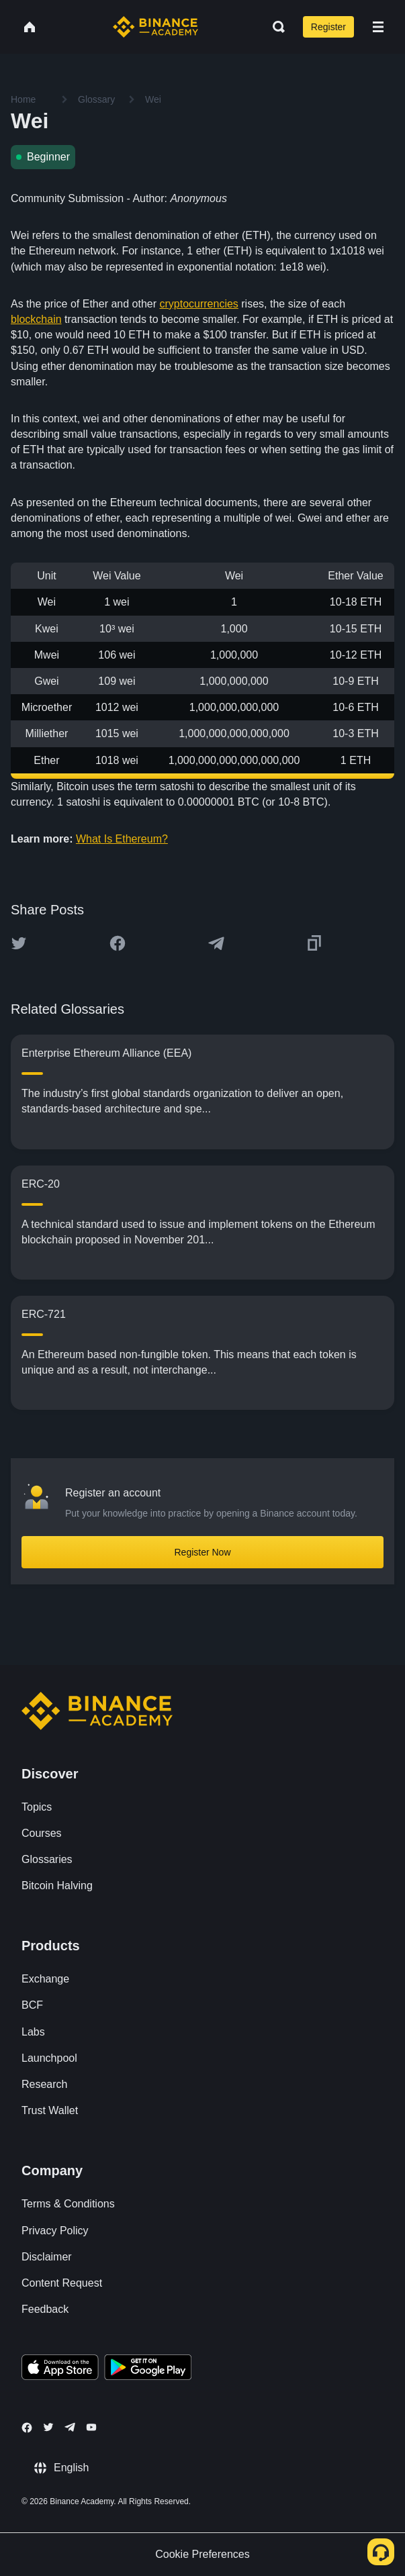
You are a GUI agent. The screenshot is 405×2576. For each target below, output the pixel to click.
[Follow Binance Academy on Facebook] (26, 2427)
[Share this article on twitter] (19, 943)
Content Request (61, 2283)
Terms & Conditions (68, 2203)
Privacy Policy (55, 2230)
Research (44, 2084)
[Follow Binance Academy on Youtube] (91, 2427)
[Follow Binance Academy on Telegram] (69, 2427)
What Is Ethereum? (122, 839)
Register (328, 26)
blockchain (36, 319)
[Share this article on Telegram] (216, 943)
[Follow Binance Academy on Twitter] (48, 2427)
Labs (33, 2032)
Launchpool (49, 2058)
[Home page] (155, 27)
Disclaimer (46, 2256)
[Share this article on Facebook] (117, 943)
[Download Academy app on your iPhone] (60, 2369)
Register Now (202, 1552)
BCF (32, 2005)
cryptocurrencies (198, 303)
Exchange (45, 1979)
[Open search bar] (275, 27)
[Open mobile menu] (378, 27)
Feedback (45, 2309)
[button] (378, 27)
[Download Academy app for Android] (147, 2369)
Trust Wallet (49, 2110)
